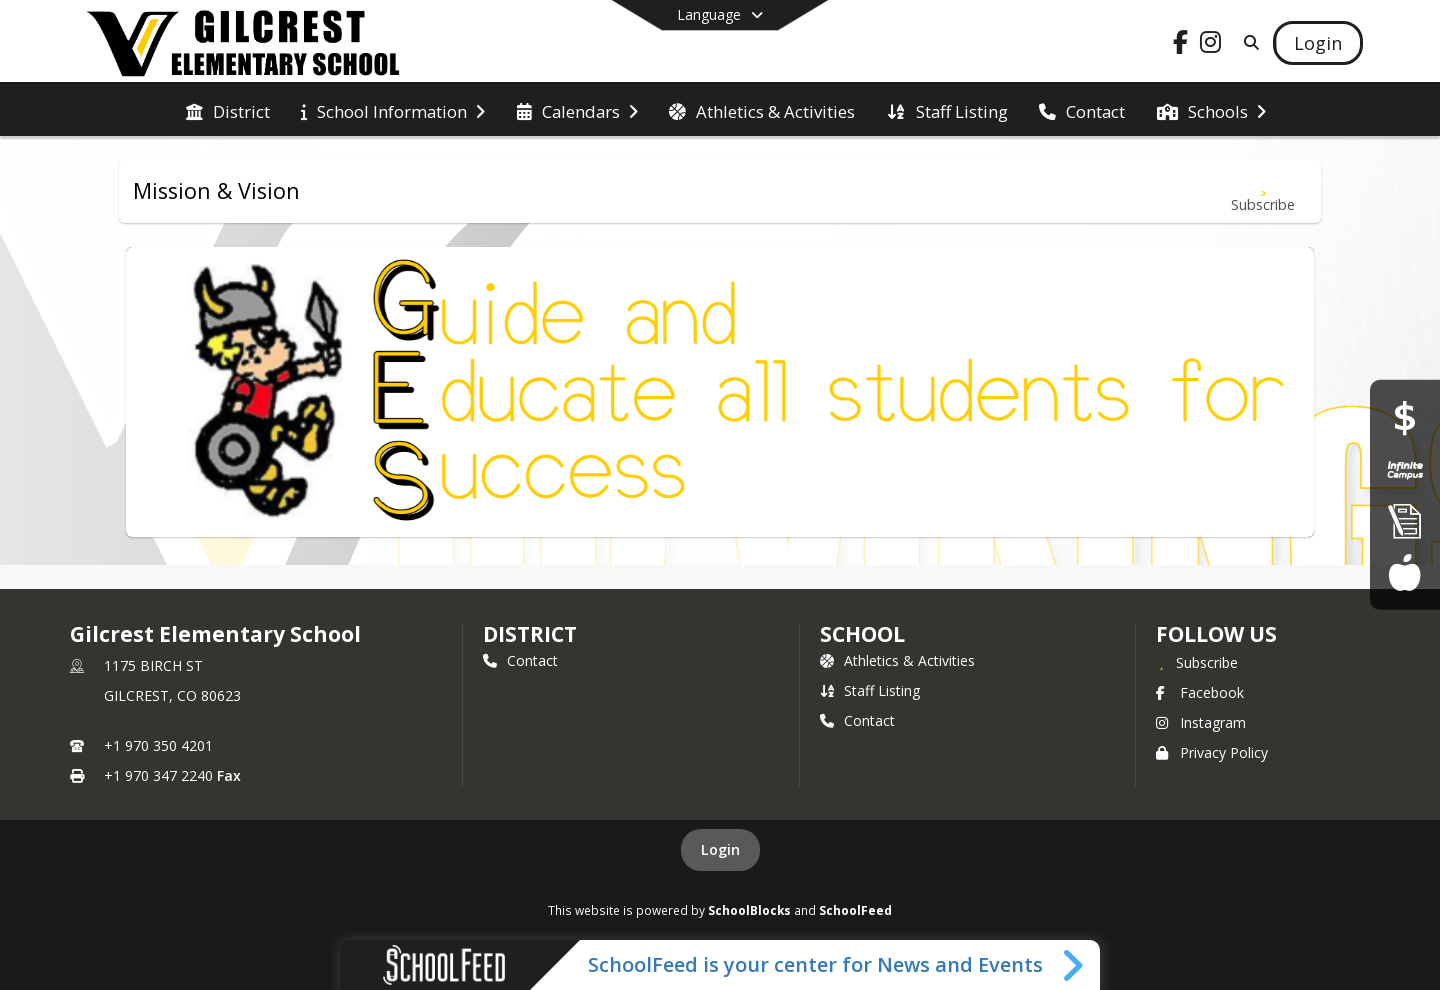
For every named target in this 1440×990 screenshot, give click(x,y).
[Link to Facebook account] (1181, 45)
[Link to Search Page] (1247, 42)
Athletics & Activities (897, 660)
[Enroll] (1405, 520)
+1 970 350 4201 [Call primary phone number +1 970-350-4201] (158, 745)
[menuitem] (228, 110)
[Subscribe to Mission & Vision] (1263, 191)
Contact (520, 660)
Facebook (1200, 692)
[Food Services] (1404, 571)
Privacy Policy (1212, 752)
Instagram (1201, 722)
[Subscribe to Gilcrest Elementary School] (1197, 662)
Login (720, 849)
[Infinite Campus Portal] (1405, 469)
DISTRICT (530, 634)
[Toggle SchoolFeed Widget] (1074, 965)
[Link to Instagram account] (1211, 45)
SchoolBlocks (749, 910)
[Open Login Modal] (1318, 43)
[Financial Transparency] (1405, 417)
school (862, 634)
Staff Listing (870, 690)
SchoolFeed (855, 910)
